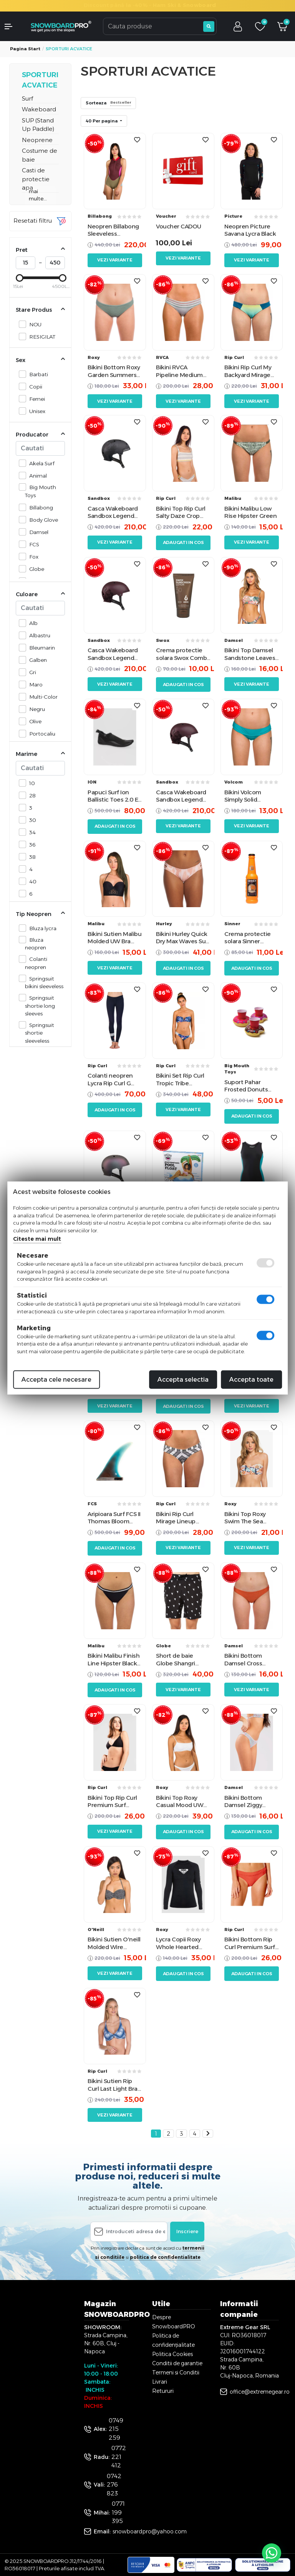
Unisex (35, 411)
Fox (31, 556)
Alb (31, 623)
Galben (36, 659)
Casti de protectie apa (36, 179)
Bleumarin (40, 647)
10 (30, 783)
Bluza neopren (35, 943)
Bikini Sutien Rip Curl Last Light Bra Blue (113, 2084)
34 (30, 832)
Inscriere (187, 2231)
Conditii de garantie (177, 2363)
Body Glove (41, 519)
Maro (34, 684)
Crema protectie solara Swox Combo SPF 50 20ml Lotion (183, 653)
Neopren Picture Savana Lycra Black (250, 230)
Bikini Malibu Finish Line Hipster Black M (113, 1659)
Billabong (39, 507)
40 (30, 881)
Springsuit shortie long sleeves (40, 1005)
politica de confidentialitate (165, 2257)
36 (30, 844)
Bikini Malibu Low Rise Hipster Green (250, 512)
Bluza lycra (40, 928)
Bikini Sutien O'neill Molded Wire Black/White (114, 1943)
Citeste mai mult (37, 1238)
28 (30, 795)
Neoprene (37, 140)
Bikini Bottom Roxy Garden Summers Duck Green (114, 371)
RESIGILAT (40, 336)
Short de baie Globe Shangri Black (175, 1659)
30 (30, 819)
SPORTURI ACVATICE (40, 80)
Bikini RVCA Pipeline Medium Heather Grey (179, 371)
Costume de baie (39, 155)
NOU (33, 324)
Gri (30, 672)
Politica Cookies (172, 2354)
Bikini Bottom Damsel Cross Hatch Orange (244, 1659)
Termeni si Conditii (175, 2372)
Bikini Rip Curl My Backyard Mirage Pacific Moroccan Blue (248, 371)
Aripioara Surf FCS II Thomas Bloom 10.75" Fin (114, 1517)
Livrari (159, 2381)
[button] (12, 26)
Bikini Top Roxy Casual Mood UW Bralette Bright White (179, 1801)
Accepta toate (251, 1379)
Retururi (163, 2391)
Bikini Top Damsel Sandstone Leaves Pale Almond (249, 653)
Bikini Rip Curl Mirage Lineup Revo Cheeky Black (182, 1517)
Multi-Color (41, 696)
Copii (33, 386)
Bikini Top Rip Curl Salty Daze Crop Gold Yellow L (181, 512)
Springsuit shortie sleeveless (39, 1032)
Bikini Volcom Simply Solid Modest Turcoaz (247, 796)
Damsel (36, 532)
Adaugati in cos (183, 542)
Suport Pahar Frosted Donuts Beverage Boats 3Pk (246, 1085)
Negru (35, 709)
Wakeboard (39, 109)
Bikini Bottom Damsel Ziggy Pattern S (243, 1801)
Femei (35, 398)
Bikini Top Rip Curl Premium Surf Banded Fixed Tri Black (112, 1801)
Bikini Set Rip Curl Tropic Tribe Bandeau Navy (180, 1079)
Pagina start (25, 48)
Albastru (37, 635)
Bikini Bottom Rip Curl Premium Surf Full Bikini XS (249, 1943)
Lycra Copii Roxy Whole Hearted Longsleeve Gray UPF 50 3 (179, 1943)
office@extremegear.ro (260, 2391)
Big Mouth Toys (40, 490)
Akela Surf (40, 463)
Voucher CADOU (178, 226)
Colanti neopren (36, 962)
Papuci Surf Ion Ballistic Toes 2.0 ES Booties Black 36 (114, 796)
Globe (34, 568)
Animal (36, 475)
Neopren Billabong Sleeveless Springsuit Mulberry (115, 230)
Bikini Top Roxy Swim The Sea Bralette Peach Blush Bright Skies (248, 1517)
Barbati (36, 374)
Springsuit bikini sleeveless (44, 982)
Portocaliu (40, 733)
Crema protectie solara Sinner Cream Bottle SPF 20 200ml (248, 937)
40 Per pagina (102, 121)
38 (30, 856)
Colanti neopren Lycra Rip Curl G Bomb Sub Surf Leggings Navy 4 (110, 1079)
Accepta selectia (183, 1379)
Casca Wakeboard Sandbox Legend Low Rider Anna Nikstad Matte (113, 653)
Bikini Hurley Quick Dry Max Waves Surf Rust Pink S (183, 937)
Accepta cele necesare (56, 1379)
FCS (32, 544)
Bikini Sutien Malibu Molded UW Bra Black (114, 937)
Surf (27, 98)
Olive (33, 721)
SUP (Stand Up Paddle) (38, 125)
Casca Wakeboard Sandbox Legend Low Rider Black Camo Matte (113, 512)
